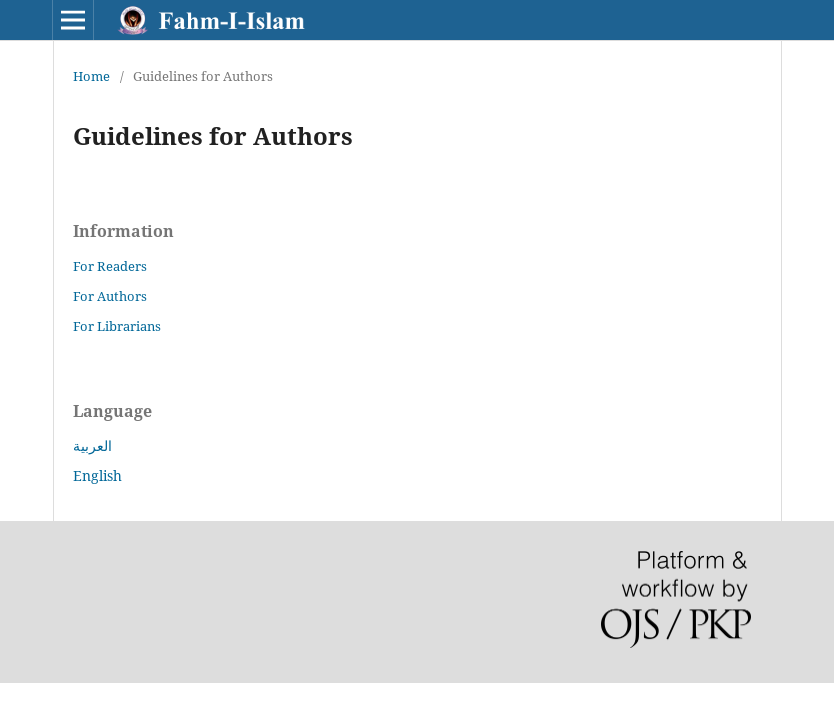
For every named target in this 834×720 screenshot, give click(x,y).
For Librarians (117, 326)
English (97, 475)
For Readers (110, 266)
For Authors (110, 296)
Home (91, 76)
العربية (92, 445)
